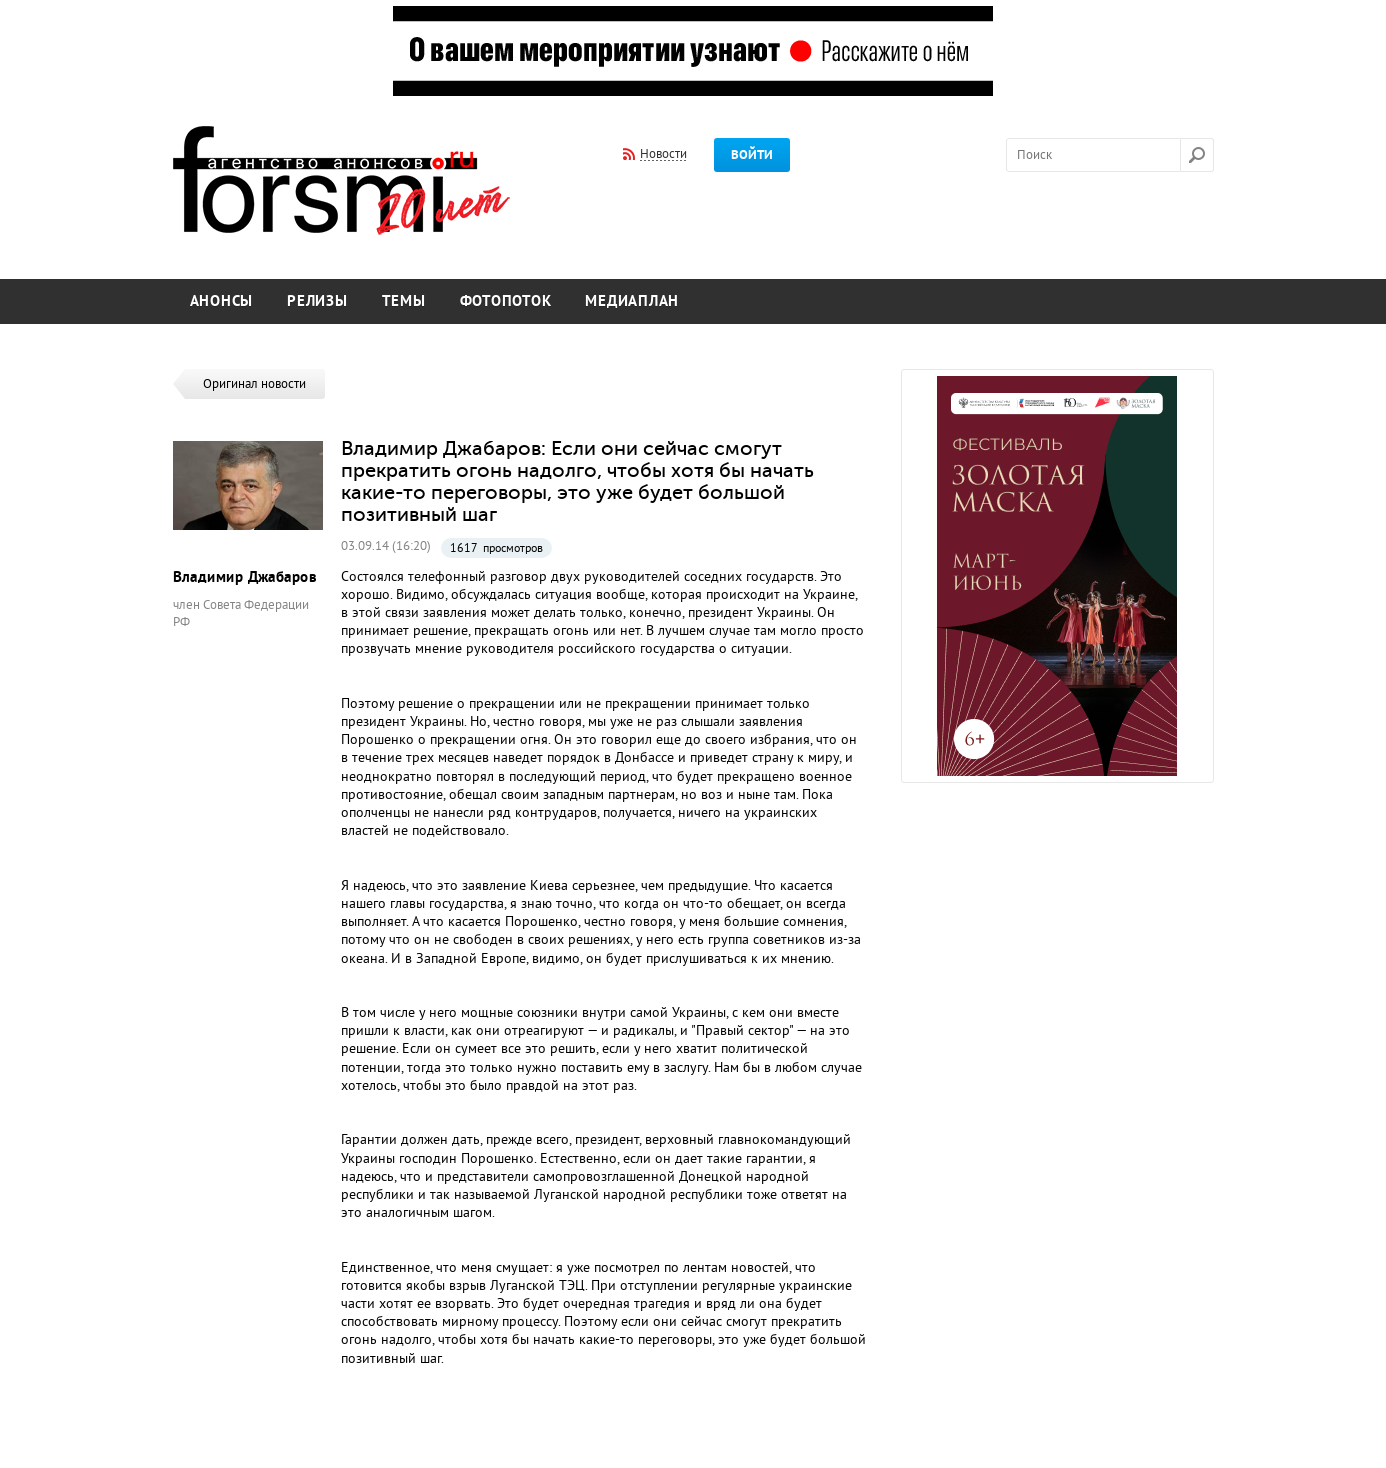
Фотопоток (506, 301)
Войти (752, 155)
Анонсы (222, 301)
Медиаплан (632, 301)
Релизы (317, 301)
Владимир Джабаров (245, 577)
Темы (404, 301)
